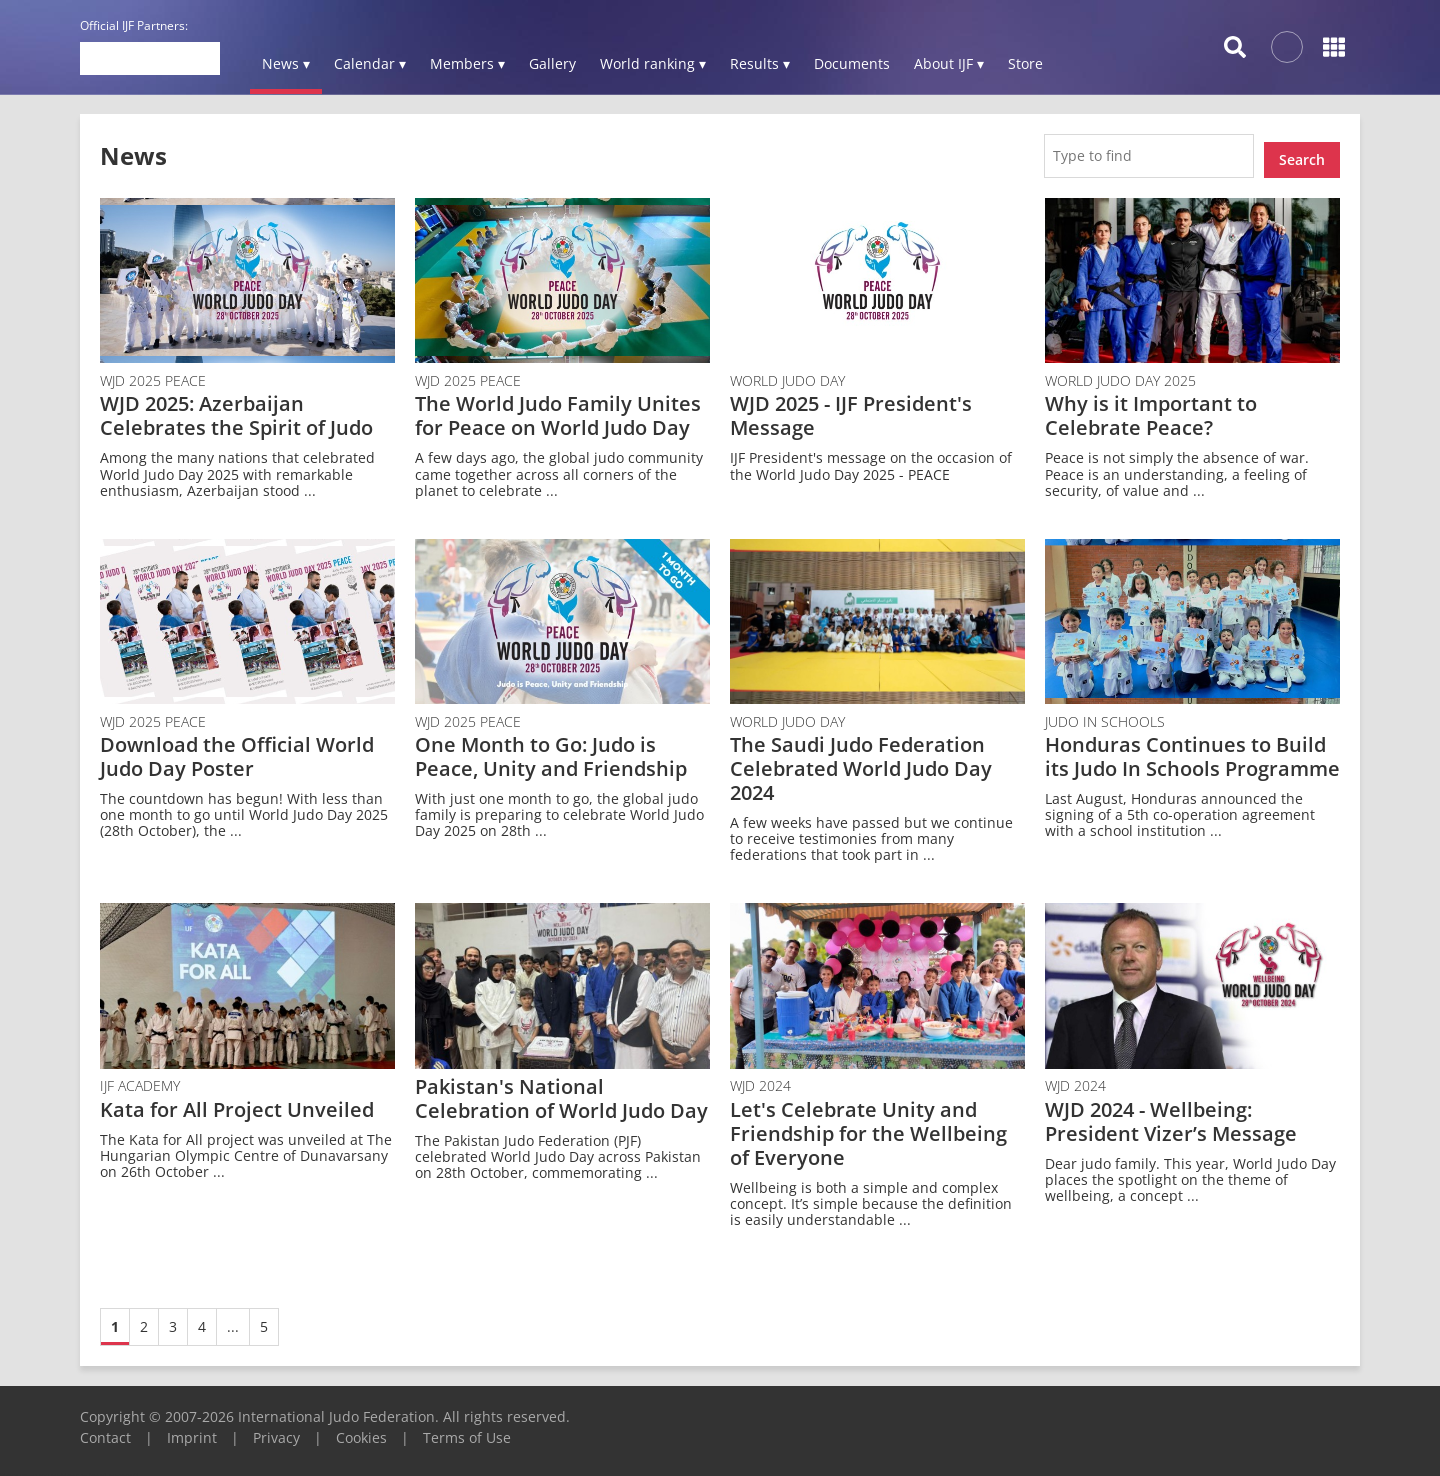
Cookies (361, 1429)
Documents (852, 63)
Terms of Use (467, 1429)
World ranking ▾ (653, 63)
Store (1025, 63)
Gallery (552, 63)
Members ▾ (467, 63)
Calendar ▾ (370, 63)
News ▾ (286, 63)
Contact (105, 1429)
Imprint (192, 1429)
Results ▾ (760, 63)
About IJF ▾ (949, 63)
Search (1302, 151)
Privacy (276, 1429)
